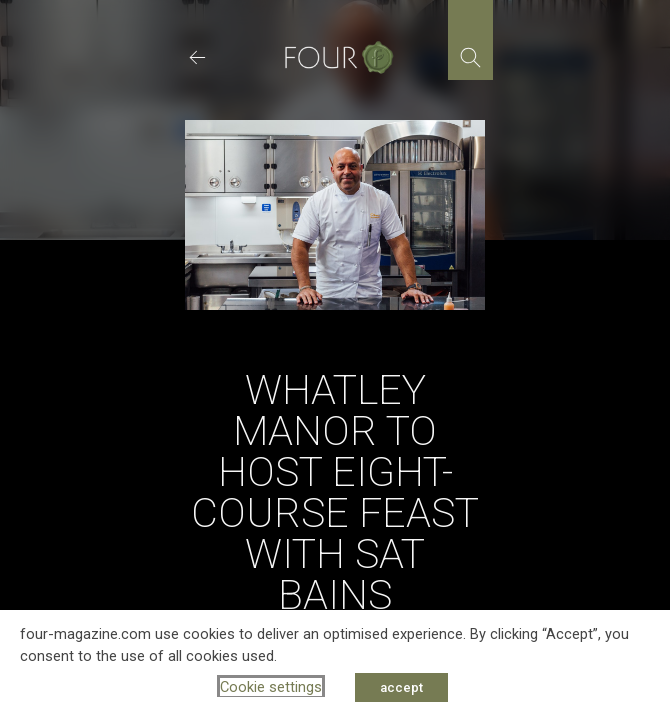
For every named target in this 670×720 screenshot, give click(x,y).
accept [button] (401, 687)
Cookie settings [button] (271, 687)
